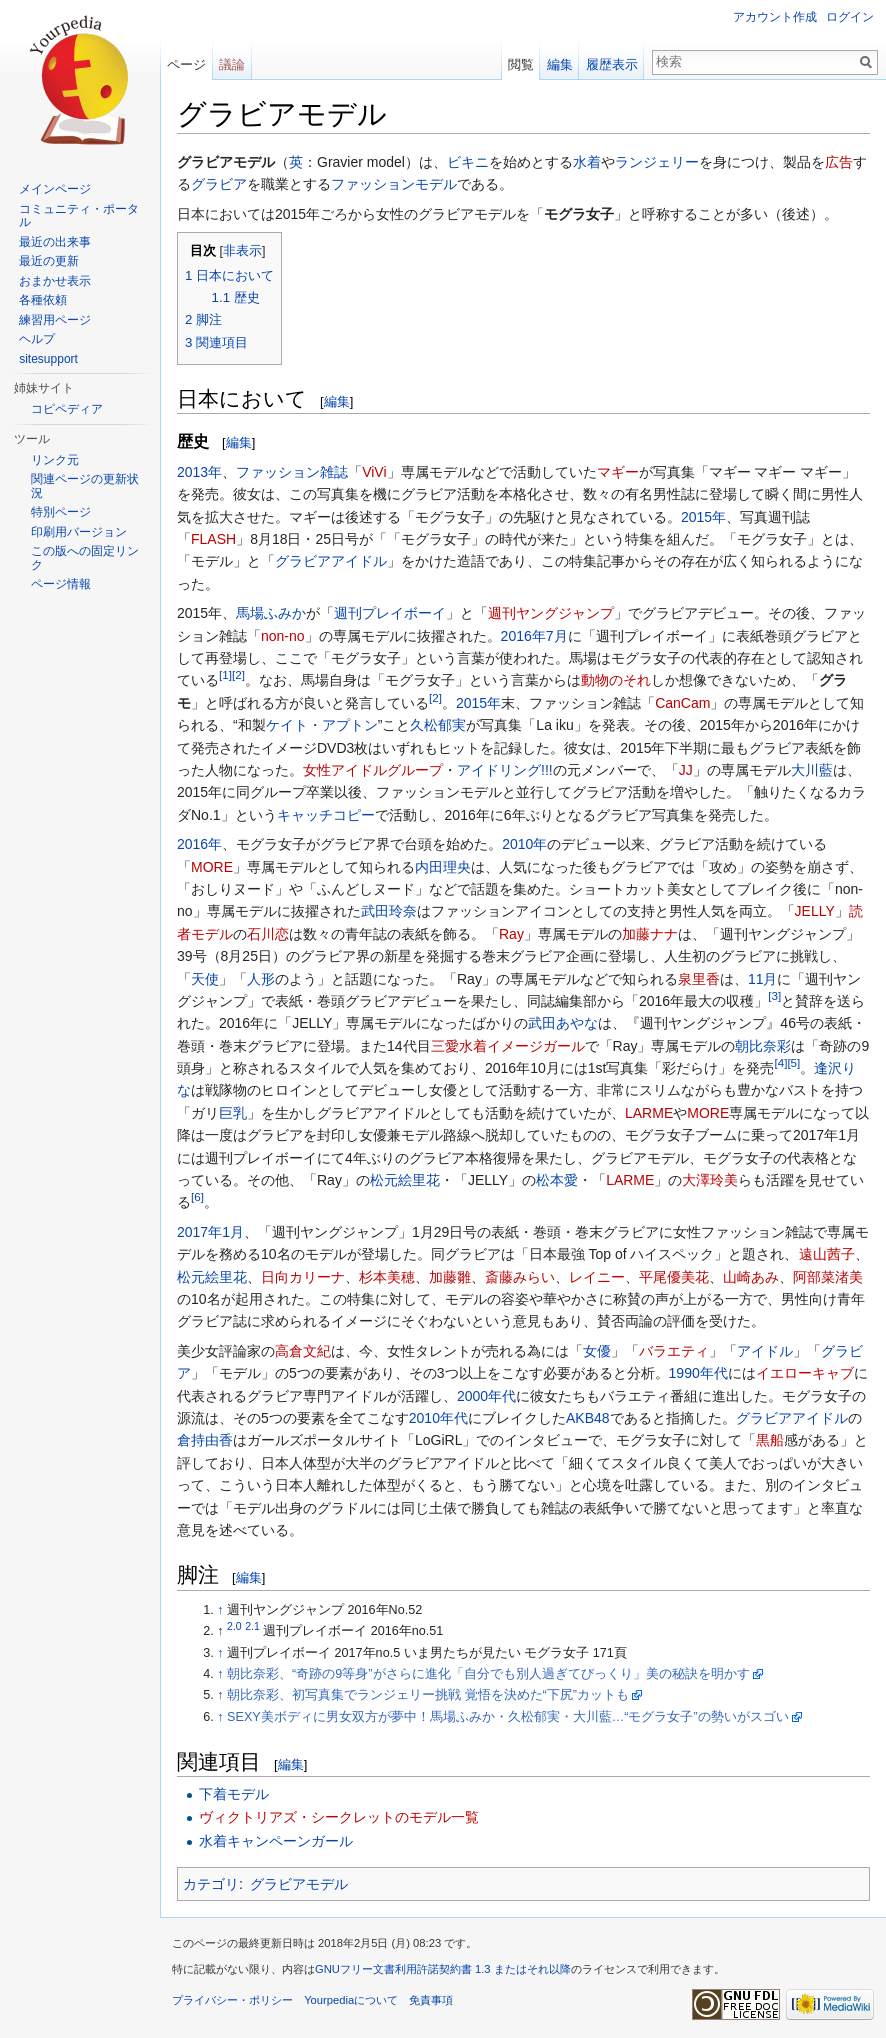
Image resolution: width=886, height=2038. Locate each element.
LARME (649, 1113)
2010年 (524, 844)
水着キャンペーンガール (276, 1841)
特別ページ (61, 512)
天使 (205, 979)
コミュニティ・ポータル (79, 216)
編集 (337, 401)
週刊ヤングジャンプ (551, 613)
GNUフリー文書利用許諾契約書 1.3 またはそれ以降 (443, 1969)
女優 (597, 1351)
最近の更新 (49, 261)
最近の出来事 (55, 242)
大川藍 (812, 770)
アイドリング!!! (505, 770)
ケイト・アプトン (322, 725)
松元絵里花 (405, 1180)
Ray (511, 934)
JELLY (815, 911)
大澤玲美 (710, 1180)
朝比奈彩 (763, 1046)
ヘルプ (37, 339)
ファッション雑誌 (292, 472)
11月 (763, 979)
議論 (232, 64)
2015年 (703, 517)
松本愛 (557, 1180)
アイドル (765, 1351)
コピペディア (67, 409)
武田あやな (563, 1023)
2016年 (523, 636)
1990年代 (698, 1373)
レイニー (597, 1277)
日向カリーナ (303, 1277)
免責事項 (431, 2000)
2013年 (199, 472)
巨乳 (233, 1113)
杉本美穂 (387, 1277)
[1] (225, 675)
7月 (557, 636)
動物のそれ (616, 680)
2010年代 (438, 1418)
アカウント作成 (775, 17)
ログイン (850, 17)
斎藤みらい (520, 1277)
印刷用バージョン (79, 532)
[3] (774, 995)
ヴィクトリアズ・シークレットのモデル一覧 (339, 1817)
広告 (839, 162)
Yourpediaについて (351, 2000)
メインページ (55, 189)
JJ (686, 770)
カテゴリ (211, 1884)
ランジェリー (657, 162)
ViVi (374, 472)
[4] (780, 1062)
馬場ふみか (271, 613)
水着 (587, 162)
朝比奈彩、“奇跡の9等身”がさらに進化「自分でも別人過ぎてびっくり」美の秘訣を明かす (488, 1674)
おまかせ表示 (55, 281)
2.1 (252, 1626)
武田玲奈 (389, 911)
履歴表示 (612, 64)
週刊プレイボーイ (390, 613)
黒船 (770, 1440)
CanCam (682, 703)
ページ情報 (61, 584)
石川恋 (268, 934)
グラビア (219, 184)
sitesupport (48, 359)
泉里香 (699, 979)
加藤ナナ (650, 934)
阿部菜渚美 (828, 1277)
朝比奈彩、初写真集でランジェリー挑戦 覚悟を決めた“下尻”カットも (428, 1695)
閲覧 (521, 64)
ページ (186, 64)
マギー (618, 472)
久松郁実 (438, 725)
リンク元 (55, 460)
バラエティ (674, 1351)
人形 (261, 979)
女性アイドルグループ (373, 770)
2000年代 (486, 1396)
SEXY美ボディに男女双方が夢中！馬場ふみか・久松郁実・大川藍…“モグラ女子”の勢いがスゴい (508, 1717)
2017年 (199, 1232)
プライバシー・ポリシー (232, 2000)
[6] (197, 1197)
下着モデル (234, 1794)
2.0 (234, 1626)
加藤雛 (450, 1277)
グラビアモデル (299, 1884)
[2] (238, 675)
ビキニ (468, 162)
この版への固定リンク (85, 558)
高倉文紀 (303, 1351)
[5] (793, 1062)
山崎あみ (751, 1277)
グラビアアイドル (331, 561)
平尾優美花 (674, 1277)
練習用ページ (55, 320)
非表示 (242, 251)
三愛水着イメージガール (508, 1046)
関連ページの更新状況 (85, 486)
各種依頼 (43, 300)
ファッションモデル (394, 184)
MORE (212, 867)
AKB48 (588, 1418)
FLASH (213, 539)
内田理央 (443, 867)
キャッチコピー (326, 815)
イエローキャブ (805, 1373)
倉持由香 (205, 1440)
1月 (233, 1232)
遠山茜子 (827, 1254)
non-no (283, 636)
